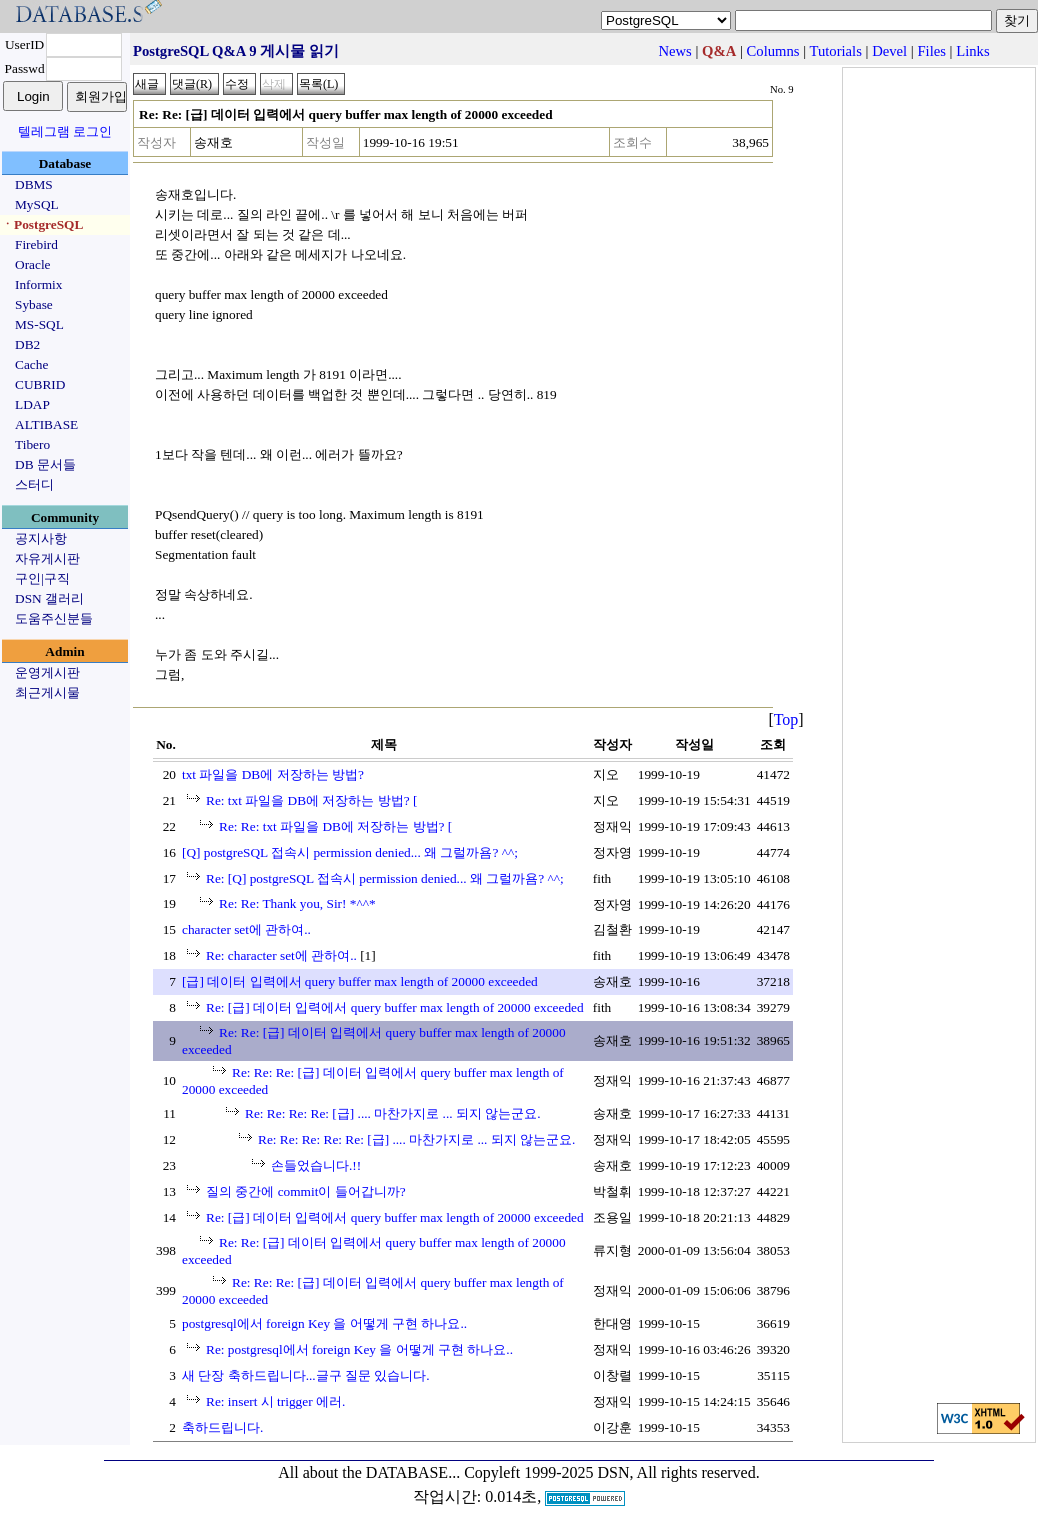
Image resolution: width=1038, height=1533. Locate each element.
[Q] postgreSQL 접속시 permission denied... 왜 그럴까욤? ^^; (350, 852)
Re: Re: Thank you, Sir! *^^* (297, 903)
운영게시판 (47, 672)
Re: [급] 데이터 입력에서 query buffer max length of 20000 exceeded (395, 1007)
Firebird (36, 244)
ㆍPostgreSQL (42, 224)
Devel (889, 51)
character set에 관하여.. (246, 929)
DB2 (27, 344)
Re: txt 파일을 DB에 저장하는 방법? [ (311, 800)
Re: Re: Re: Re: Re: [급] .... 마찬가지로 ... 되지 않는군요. (416, 1139)
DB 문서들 (45, 464)
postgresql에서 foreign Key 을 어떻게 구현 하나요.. (324, 1323)
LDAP (32, 404)
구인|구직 (42, 578)
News (674, 51)
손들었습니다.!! (316, 1165)
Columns (773, 51)
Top (786, 719)
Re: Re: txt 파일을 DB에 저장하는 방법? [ (335, 826)
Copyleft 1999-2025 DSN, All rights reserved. (612, 1472)
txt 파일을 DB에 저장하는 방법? (273, 774)
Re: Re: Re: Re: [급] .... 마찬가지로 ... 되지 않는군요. (393, 1113)
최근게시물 (47, 692)
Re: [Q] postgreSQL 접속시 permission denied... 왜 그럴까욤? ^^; (385, 878)
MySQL (37, 204)
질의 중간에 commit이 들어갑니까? (306, 1191)
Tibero (32, 444)
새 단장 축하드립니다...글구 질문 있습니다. (306, 1375)
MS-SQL (39, 324)
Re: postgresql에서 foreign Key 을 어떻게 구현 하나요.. (359, 1349)
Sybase (34, 304)
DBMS (34, 184)
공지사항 (41, 538)
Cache (31, 364)
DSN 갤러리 (49, 598)
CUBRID (40, 384)
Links (972, 51)
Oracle (33, 264)
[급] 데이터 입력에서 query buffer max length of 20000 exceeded (360, 981)
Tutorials (835, 51)
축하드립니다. (222, 1427)
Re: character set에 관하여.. (281, 955)
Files (931, 51)
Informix (38, 284)
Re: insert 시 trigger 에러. (275, 1401)
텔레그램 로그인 (65, 131)
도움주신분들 (54, 618)
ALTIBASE (46, 424)
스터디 (34, 484)
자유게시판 (47, 558)
